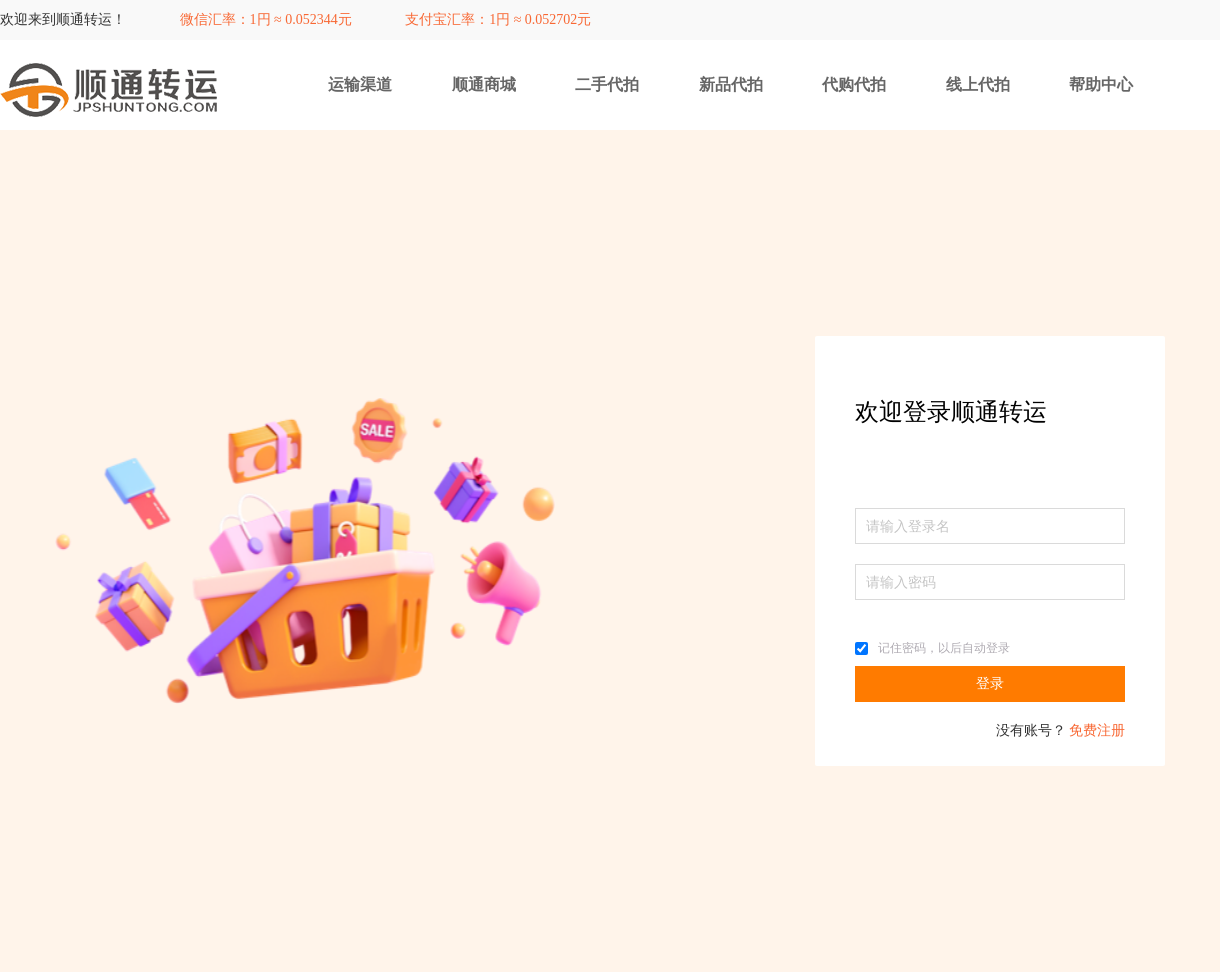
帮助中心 (1101, 84)
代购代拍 (854, 84)
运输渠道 (360, 84)
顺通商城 (484, 84)
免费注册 (1097, 730)
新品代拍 (731, 84)
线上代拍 (978, 84)
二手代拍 (607, 84)
